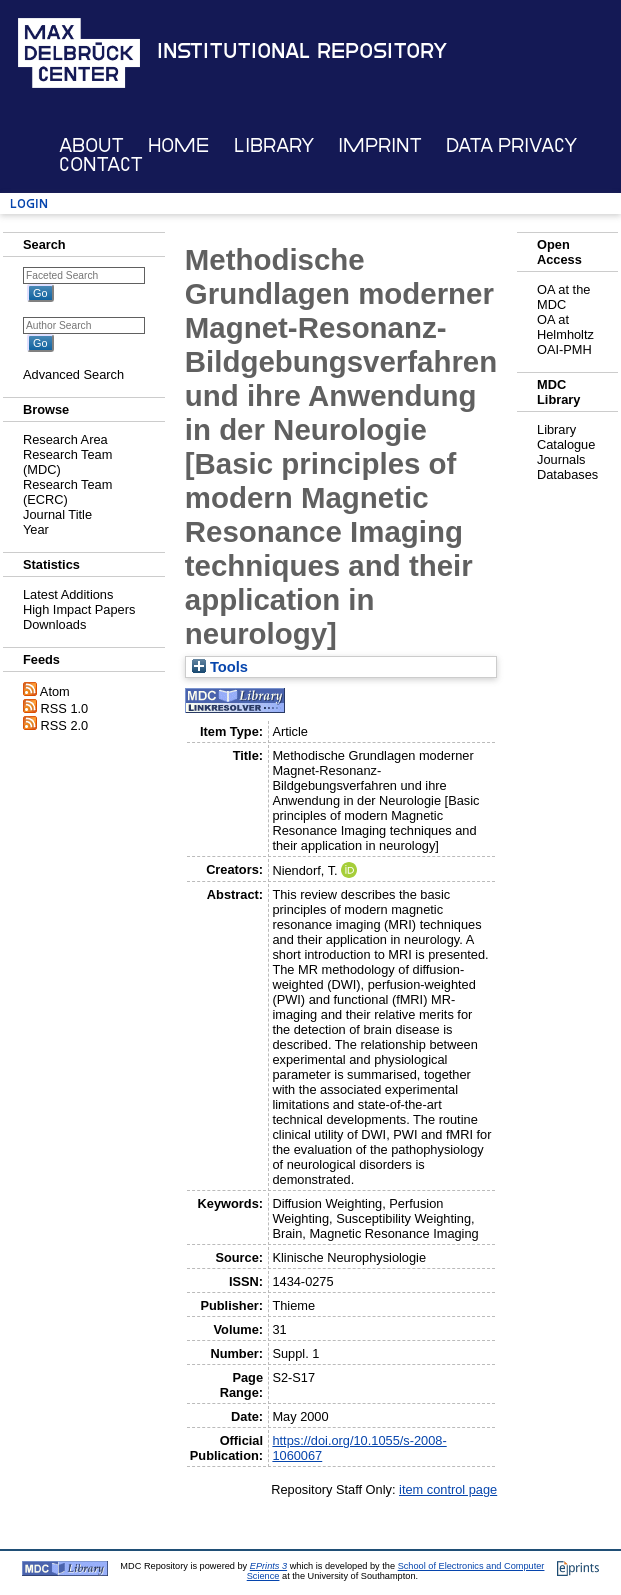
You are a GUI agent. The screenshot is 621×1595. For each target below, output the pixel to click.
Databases (567, 474)
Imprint (380, 145)
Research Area (65, 439)
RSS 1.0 (65, 708)
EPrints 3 (268, 1566)
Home (178, 145)
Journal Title (57, 514)
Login (29, 203)
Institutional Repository (302, 51)
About (91, 145)
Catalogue (566, 444)
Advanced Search (73, 374)
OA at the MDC (563, 297)
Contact (101, 164)
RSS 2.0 (65, 725)
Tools (220, 667)
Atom (55, 691)
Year (36, 529)
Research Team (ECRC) (67, 492)
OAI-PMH (564, 349)
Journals (561, 459)
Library (274, 145)
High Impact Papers (79, 609)
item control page (448, 1489)
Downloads (54, 624)
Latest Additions (68, 594)
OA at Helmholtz (565, 327)
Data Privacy (511, 145)
